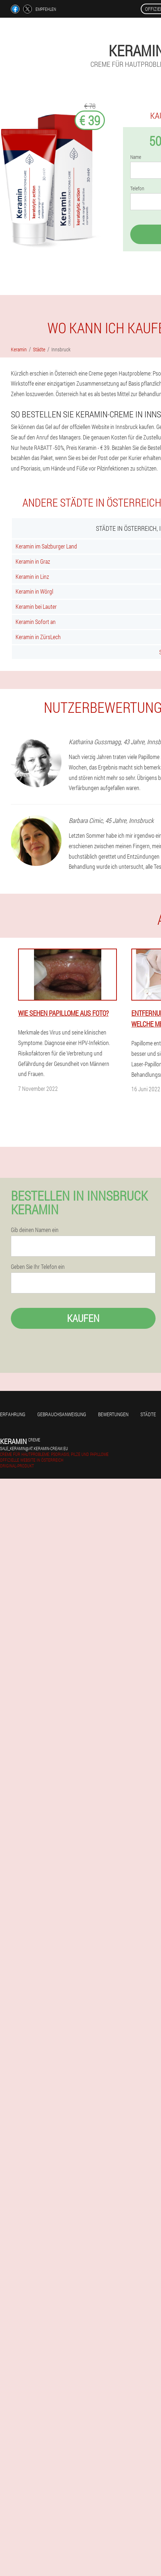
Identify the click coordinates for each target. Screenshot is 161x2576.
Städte (148, 1414)
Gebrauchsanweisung (61, 1414)
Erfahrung (12, 1414)
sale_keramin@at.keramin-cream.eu (34, 1448)
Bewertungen (113, 1414)
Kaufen (83, 1318)
